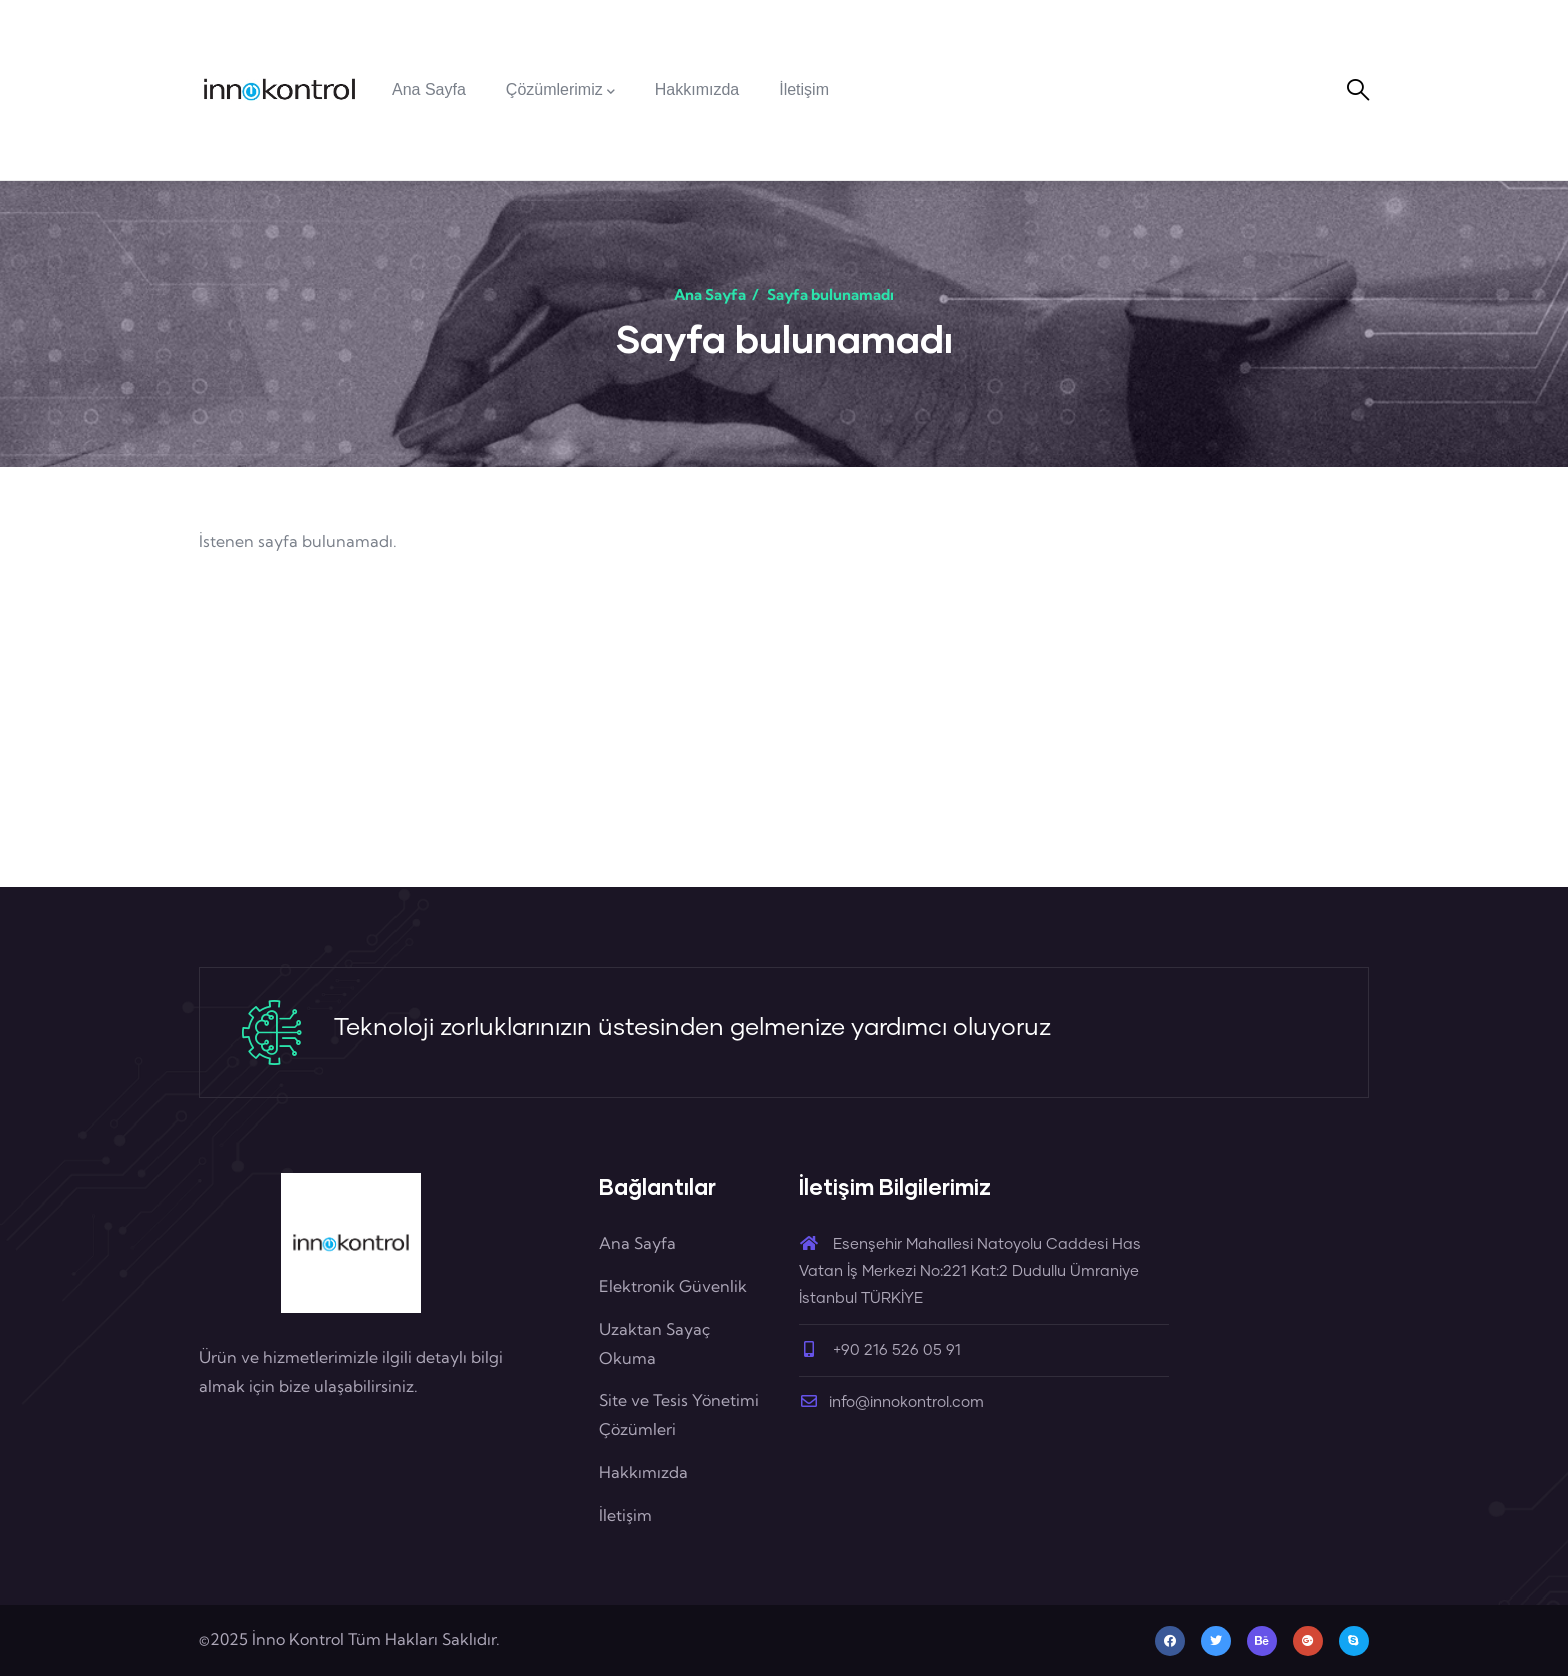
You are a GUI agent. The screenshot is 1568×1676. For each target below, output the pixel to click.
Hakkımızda (643, 1472)
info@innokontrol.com (891, 1402)
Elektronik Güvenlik (673, 1286)
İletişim (625, 1515)
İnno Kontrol (298, 1639)
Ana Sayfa (710, 294)
